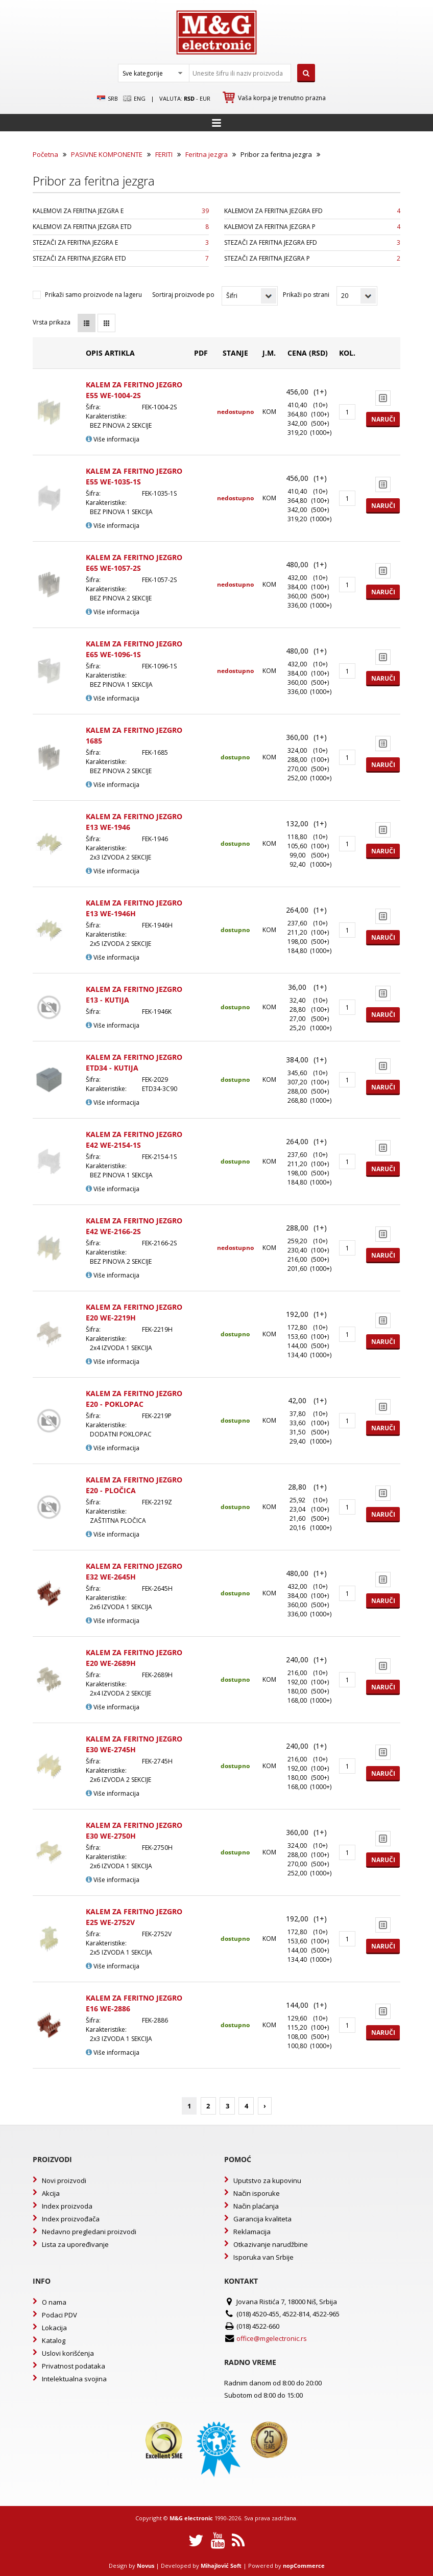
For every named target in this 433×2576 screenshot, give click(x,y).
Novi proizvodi (64, 2180)
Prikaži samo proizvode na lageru (93, 294)
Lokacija (54, 2327)
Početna (45, 154)
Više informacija (112, 439)
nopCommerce (304, 2565)
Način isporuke (256, 2193)
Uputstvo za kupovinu (267, 2180)
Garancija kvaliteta (262, 2218)
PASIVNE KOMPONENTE (106, 154)
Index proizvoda (67, 2206)
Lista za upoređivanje (75, 2244)
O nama (54, 2302)
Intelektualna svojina (74, 2378)
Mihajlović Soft (221, 2565)
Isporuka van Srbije (263, 2257)
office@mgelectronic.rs (271, 2338)
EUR (205, 98)
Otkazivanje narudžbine (270, 2244)
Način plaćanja (256, 2206)
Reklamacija (252, 2231)
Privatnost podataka (73, 2366)
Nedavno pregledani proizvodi (89, 2231)
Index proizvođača (71, 2218)
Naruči (383, 419)
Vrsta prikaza (51, 322)
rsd (189, 98)
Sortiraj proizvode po (183, 294)
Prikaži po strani (306, 294)
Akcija (51, 2193)
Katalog (53, 2340)
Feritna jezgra (206, 154)
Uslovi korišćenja (68, 2353)
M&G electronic (191, 2518)
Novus (145, 2565)
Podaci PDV (59, 2314)
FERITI (164, 154)
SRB (107, 99)
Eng (134, 99)
